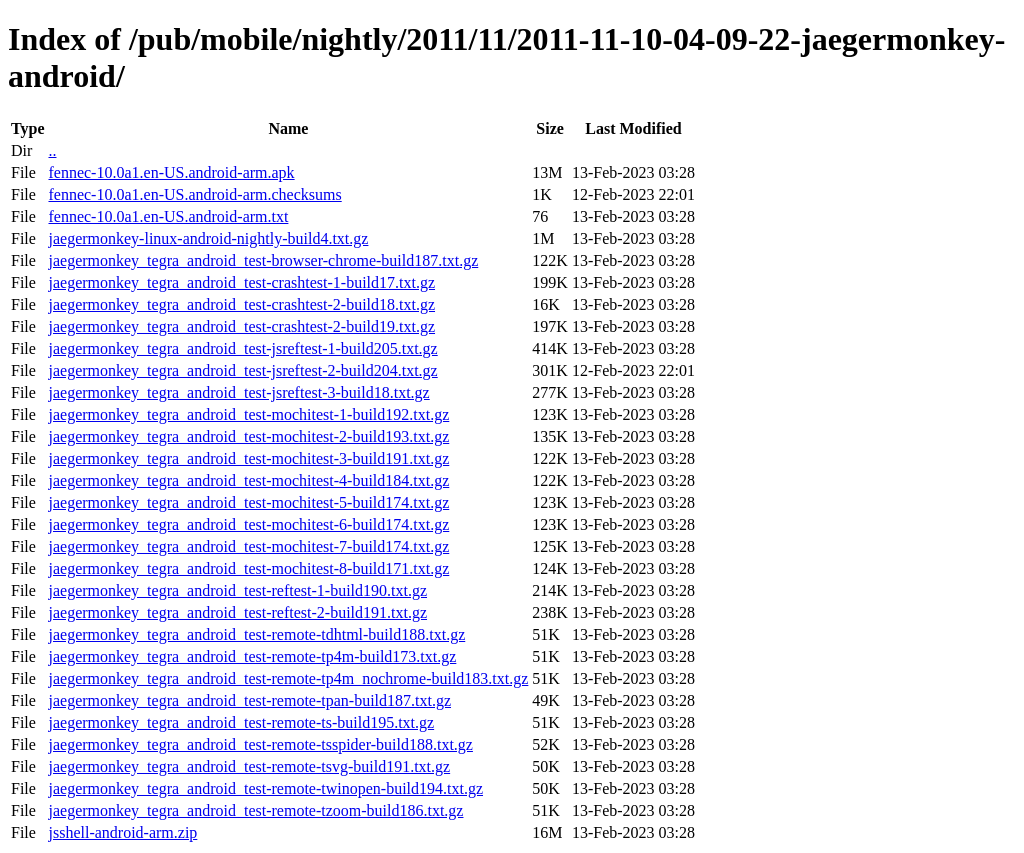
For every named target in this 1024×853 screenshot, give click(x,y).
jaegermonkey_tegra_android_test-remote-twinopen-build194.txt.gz (265, 788)
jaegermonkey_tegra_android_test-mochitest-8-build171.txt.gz (248, 568)
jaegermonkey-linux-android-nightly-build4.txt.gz (208, 238)
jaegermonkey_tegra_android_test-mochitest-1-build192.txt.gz (248, 414)
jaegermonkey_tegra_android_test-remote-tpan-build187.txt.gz (249, 700)
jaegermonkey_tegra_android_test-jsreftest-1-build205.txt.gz (242, 348)
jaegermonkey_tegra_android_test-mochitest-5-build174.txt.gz (248, 502)
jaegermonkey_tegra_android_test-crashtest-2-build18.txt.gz (241, 304)
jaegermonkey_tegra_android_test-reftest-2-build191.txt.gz (237, 612)
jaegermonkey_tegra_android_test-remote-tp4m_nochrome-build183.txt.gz (288, 678)
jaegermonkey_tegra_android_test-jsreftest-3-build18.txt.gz (238, 392)
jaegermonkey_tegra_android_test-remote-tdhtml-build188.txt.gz (256, 634)
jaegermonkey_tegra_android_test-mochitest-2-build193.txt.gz (248, 436)
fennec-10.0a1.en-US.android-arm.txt (168, 216)
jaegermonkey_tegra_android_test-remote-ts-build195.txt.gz (241, 722)
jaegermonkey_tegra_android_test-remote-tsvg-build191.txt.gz (249, 766)
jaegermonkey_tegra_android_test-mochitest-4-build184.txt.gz (248, 480)
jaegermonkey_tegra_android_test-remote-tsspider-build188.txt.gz (260, 744)
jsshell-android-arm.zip (122, 832)
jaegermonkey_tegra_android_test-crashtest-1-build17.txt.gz (241, 282)
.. (52, 150)
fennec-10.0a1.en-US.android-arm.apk (171, 172)
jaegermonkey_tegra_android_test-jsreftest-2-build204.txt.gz (242, 370)
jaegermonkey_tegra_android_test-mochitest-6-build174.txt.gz (248, 524)
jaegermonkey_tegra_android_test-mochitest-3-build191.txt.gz (248, 458)
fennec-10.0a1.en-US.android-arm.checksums (194, 194)
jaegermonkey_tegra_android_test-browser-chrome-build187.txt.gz (263, 260)
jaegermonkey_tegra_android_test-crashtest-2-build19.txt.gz (241, 326)
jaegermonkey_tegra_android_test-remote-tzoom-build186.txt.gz (255, 810)
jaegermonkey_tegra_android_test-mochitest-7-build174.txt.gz (248, 546)
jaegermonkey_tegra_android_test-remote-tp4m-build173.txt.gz (252, 656)
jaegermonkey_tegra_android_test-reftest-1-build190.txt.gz (237, 590)
